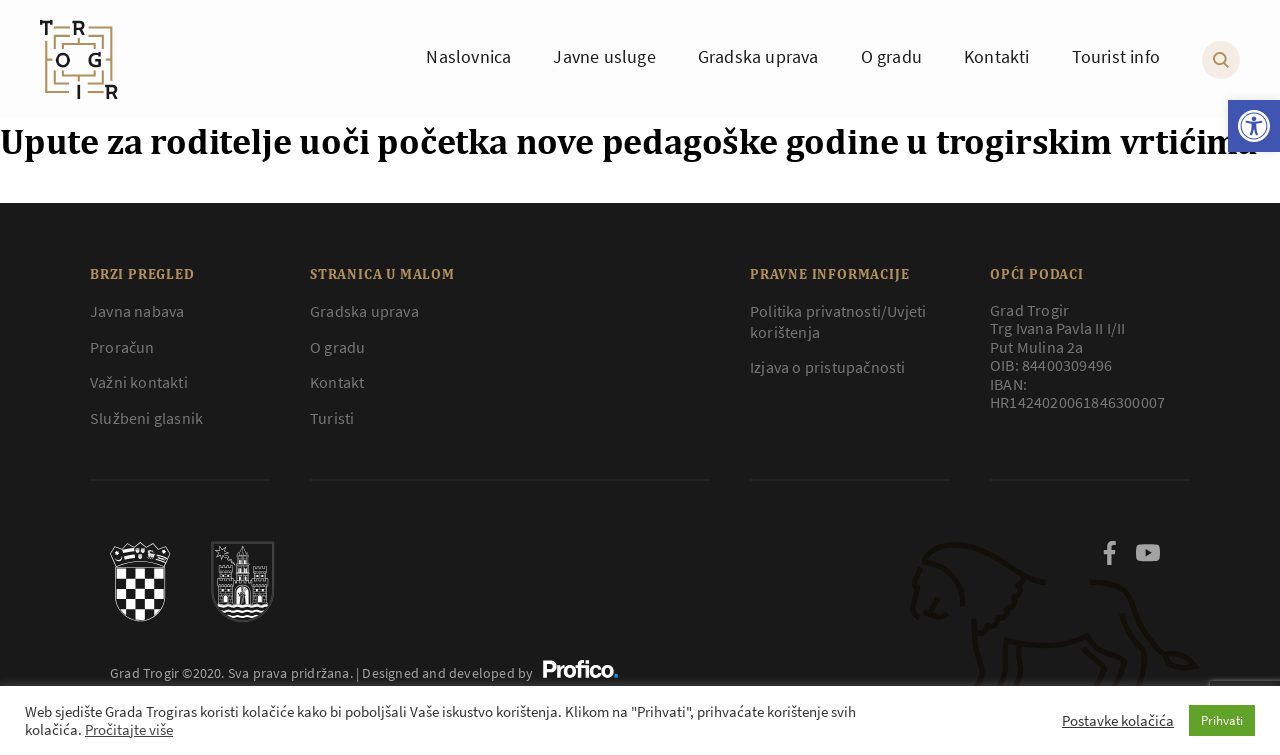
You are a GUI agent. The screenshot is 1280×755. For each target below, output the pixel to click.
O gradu (337, 347)
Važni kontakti (139, 382)
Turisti (332, 418)
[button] (1254, 126)
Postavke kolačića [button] (1118, 721)
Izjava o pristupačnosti (828, 367)
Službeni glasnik (146, 418)
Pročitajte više (129, 730)
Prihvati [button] (1222, 720)
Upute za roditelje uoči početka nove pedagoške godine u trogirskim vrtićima (628, 141)
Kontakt (337, 382)
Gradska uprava (364, 311)
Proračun (122, 347)
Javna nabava (137, 311)
